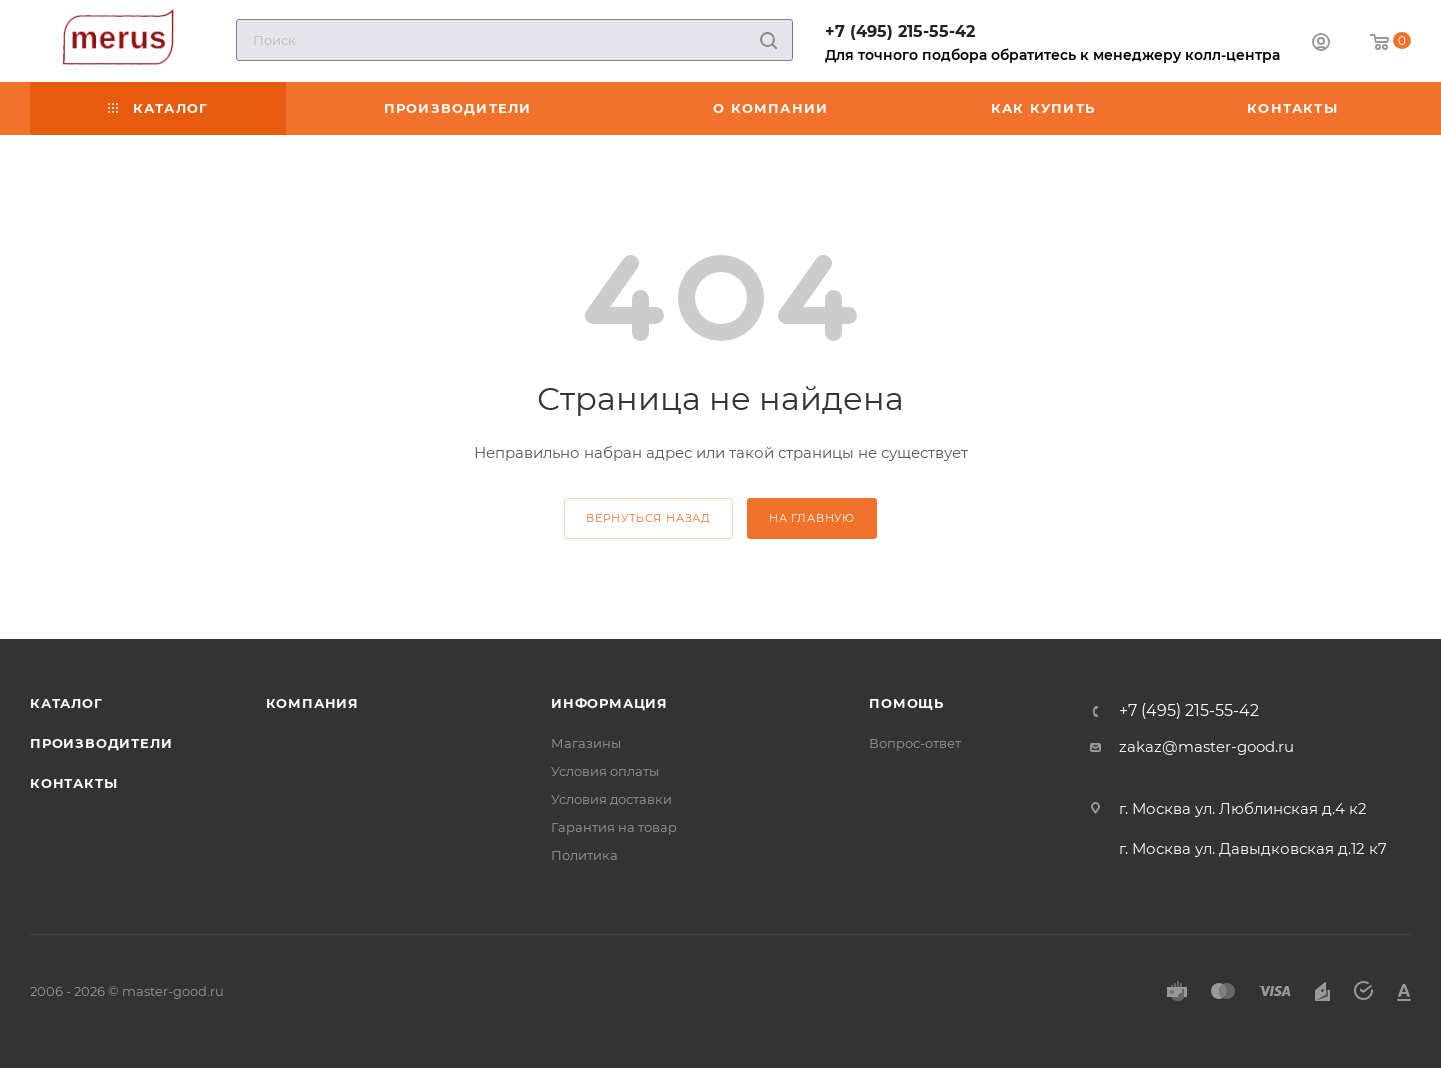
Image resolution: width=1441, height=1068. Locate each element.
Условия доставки (611, 799)
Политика (584, 855)
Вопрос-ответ (915, 743)
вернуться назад (648, 518)
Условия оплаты (605, 771)
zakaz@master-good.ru (1206, 746)
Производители (101, 743)
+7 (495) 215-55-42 (900, 31)
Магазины (586, 743)
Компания (312, 703)
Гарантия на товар (614, 827)
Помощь (906, 703)
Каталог (66, 703)
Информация (609, 703)
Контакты (73, 783)
